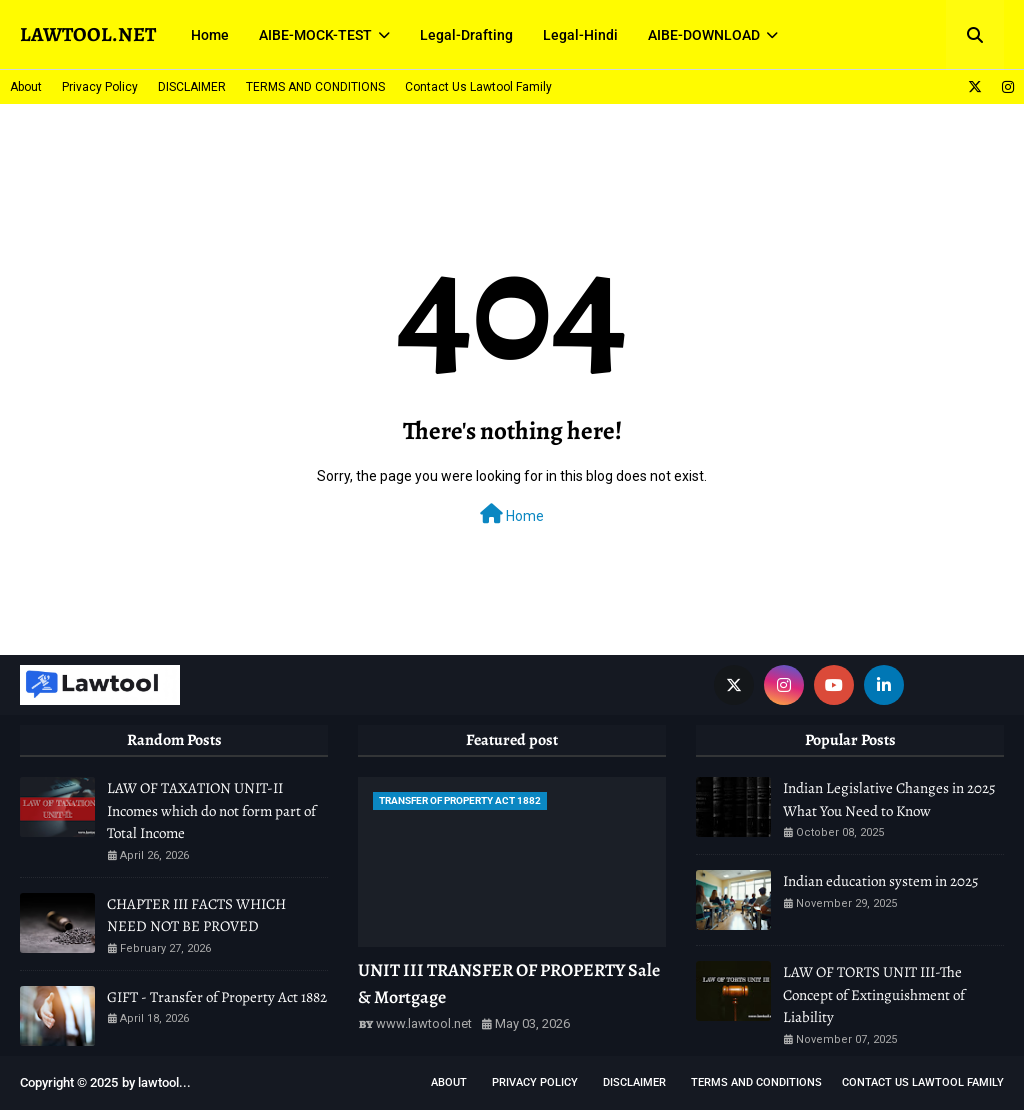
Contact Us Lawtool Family (478, 87)
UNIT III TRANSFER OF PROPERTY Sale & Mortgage (509, 983)
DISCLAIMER (192, 87)
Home (512, 514)
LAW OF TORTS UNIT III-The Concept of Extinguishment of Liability (874, 994)
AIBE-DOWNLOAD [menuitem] (704, 35)
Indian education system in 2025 (880, 881)
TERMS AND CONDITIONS (315, 87)
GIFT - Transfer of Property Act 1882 (217, 997)
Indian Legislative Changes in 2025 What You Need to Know (889, 799)
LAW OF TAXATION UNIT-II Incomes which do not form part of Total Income (211, 810)
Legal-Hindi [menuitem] (580, 35)
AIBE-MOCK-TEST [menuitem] (315, 35)
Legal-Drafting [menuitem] (466, 35)
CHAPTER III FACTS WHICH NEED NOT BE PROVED (196, 915)
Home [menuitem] (210, 35)
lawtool (158, 1082)
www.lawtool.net (424, 1023)
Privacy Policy (100, 87)
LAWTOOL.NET (88, 34)
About (26, 87)
